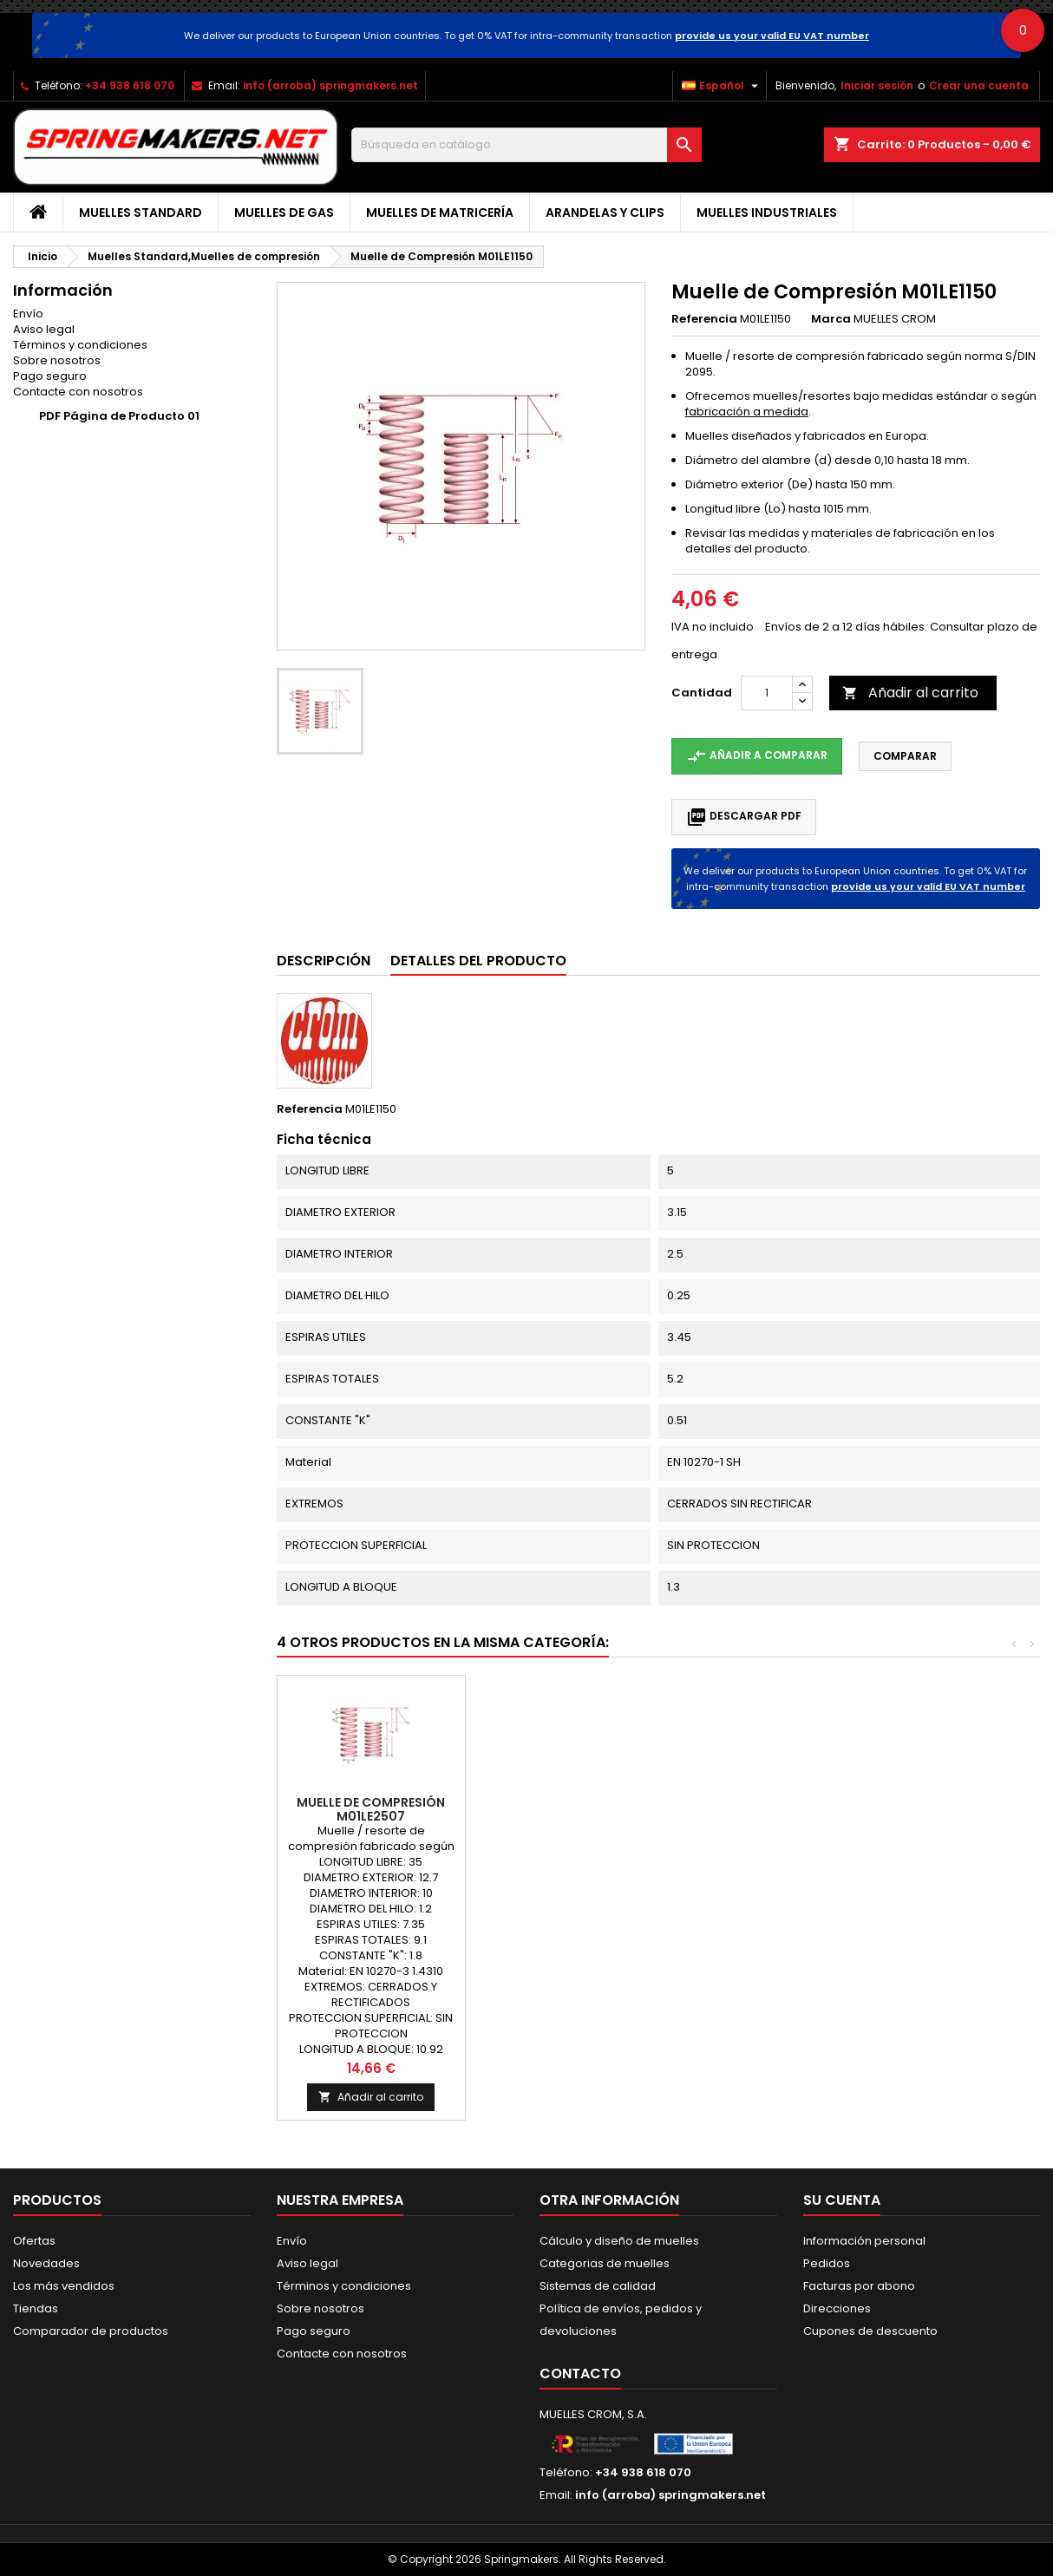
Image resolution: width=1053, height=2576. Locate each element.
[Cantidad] (767, 693)
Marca (831, 319)
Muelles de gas (284, 212)
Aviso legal (44, 329)
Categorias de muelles (605, 2263)
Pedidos (826, 2263)
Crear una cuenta (979, 85)
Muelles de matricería (439, 212)
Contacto (580, 2373)
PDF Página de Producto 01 (119, 416)
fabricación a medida (746, 411)
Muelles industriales (767, 212)
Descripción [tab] (323, 961)
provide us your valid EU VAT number (772, 35)
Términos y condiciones (80, 345)
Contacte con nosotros (78, 391)
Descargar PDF (743, 817)
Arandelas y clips (605, 212)
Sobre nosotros (57, 360)
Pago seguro (50, 376)
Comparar (905, 756)
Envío (28, 313)
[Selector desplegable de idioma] (722, 86)
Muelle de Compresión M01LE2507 (935, 1809)
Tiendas (35, 2308)
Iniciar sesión (876, 85)
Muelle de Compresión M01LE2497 (559, 1809)
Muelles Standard (140, 212)
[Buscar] (527, 144)
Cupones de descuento (870, 2331)
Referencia (704, 319)
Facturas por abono (859, 2286)
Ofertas (34, 2241)
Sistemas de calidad (598, 2286)
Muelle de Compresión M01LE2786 (747, 1809)
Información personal (864, 2241)
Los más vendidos (63, 2286)
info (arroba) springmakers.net (330, 85)
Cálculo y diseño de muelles (619, 2241)
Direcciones (837, 2308)
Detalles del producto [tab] (478, 961)
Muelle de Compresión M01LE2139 (371, 1809)
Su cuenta (841, 2200)
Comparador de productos (90, 2331)
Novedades (46, 2263)
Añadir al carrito (910, 693)
